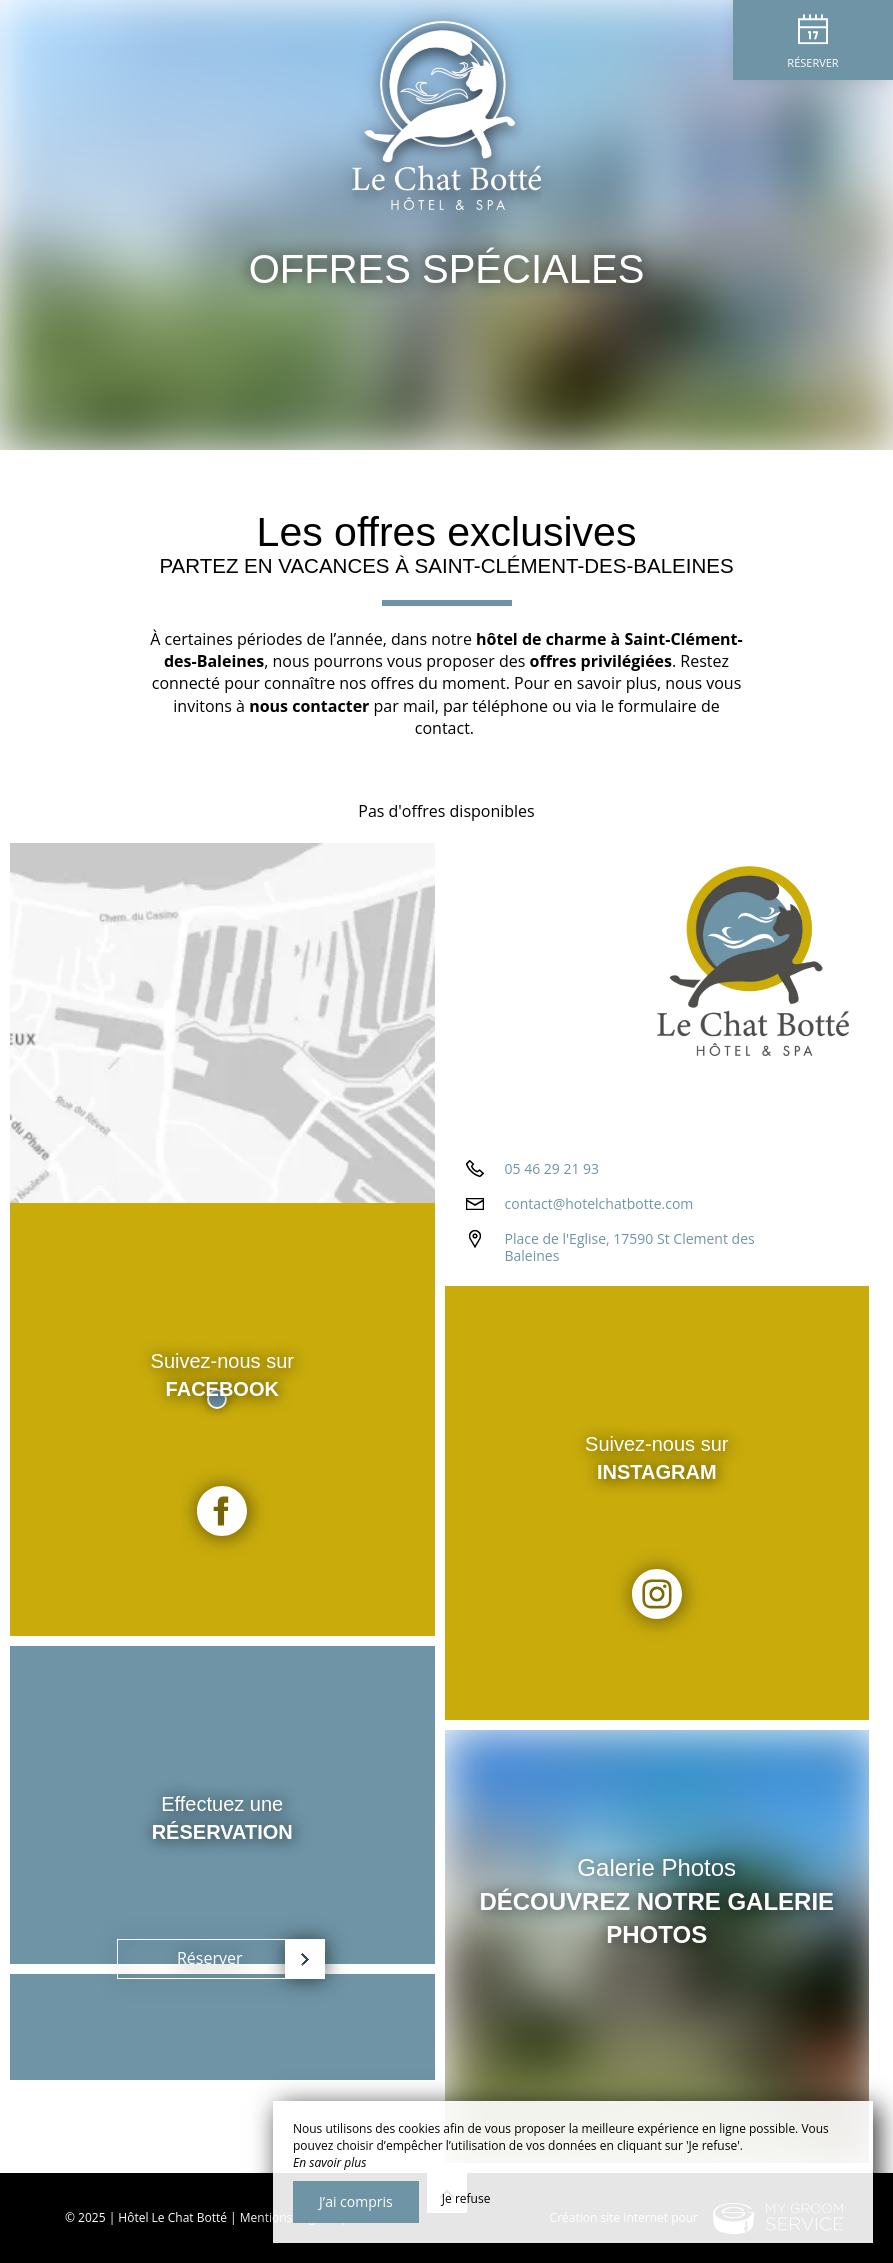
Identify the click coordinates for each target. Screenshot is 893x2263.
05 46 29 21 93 (552, 1168)
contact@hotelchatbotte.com (599, 1203)
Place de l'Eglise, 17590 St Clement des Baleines (630, 1247)
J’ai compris (356, 2201)
